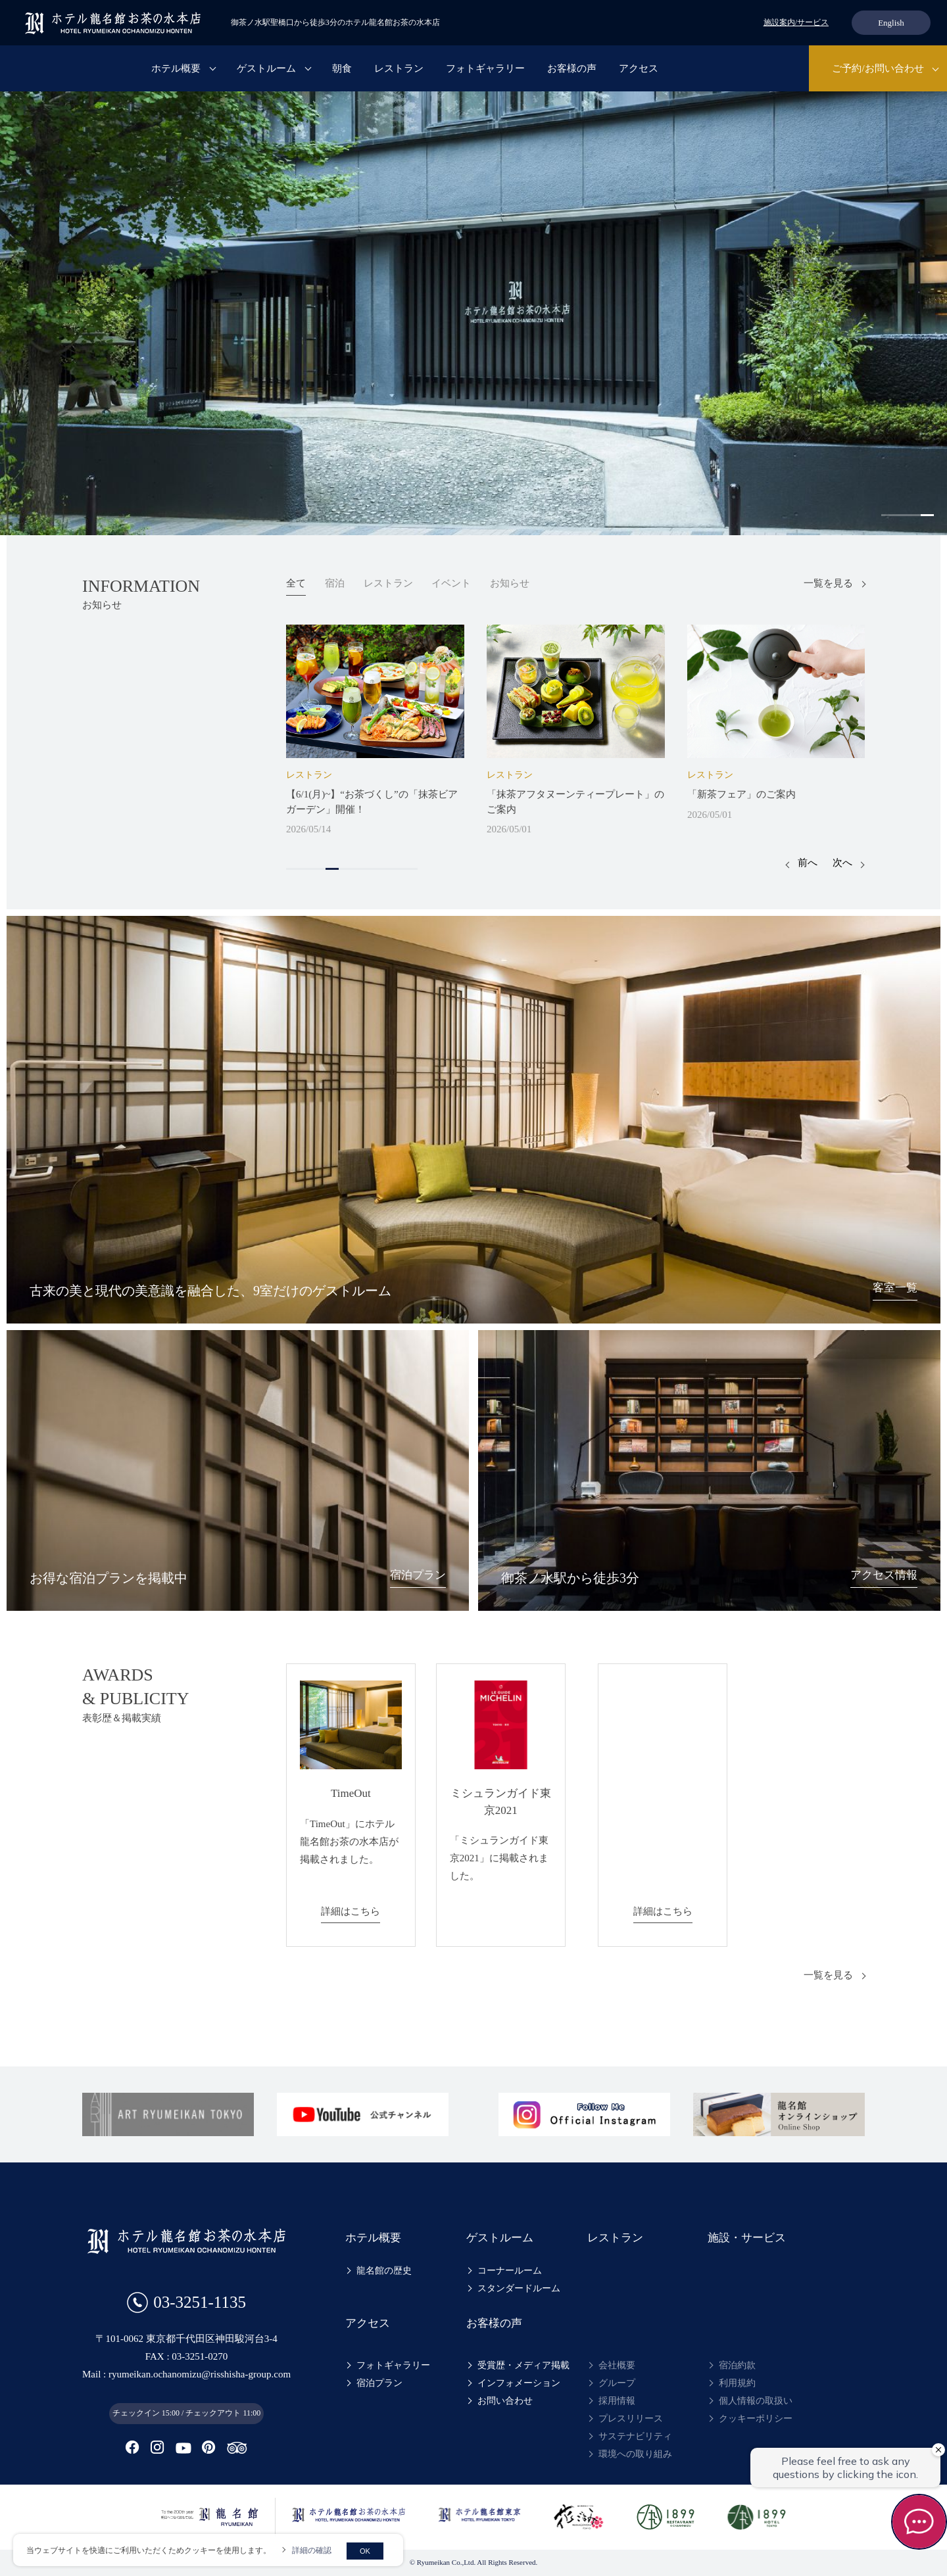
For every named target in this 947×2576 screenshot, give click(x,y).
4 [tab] (927, 515)
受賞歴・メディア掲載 (523, 2365)
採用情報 (616, 2401)
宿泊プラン (379, 2383)
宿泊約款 (737, 2365)
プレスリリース (630, 2418)
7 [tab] (371, 869)
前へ (807, 862)
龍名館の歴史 (384, 2271)
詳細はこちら (350, 1911)
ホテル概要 (176, 68)
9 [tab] (397, 869)
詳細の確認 (311, 2550)
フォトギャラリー (485, 68)
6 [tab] (358, 869)
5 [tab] (345, 869)
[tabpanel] (473, 313)
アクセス (638, 68)
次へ (842, 862)
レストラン (399, 68)
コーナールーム (509, 2271)
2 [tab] (901, 515)
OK (365, 2551)
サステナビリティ (635, 2436)
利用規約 (737, 2383)
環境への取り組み (635, 2454)
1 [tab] (887, 515)
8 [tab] (384, 869)
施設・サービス (747, 2237)
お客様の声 (571, 68)
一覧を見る (828, 583)
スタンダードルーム (518, 2288)
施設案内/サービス (796, 22)
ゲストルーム (266, 68)
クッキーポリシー (755, 2418)
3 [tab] (914, 515)
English (891, 23)
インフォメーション (518, 2383)
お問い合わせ (505, 2401)
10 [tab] (411, 869)
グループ (616, 2383)
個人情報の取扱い (755, 2401)
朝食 (342, 68)
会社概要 (616, 2365)
